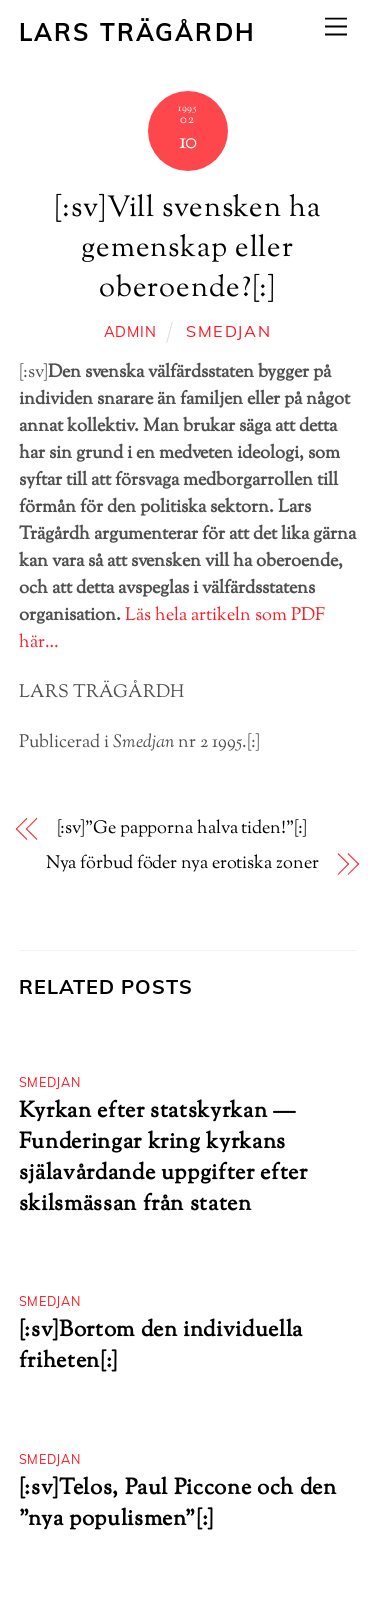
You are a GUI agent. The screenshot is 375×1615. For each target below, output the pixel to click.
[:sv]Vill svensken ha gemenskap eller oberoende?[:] (187, 249)
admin (130, 331)
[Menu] (336, 26)
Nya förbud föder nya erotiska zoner (182, 864)
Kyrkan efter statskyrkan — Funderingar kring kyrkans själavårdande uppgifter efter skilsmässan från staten (163, 1158)
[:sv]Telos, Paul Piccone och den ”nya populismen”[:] (178, 1504)
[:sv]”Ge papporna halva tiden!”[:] (182, 829)
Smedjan (228, 331)
